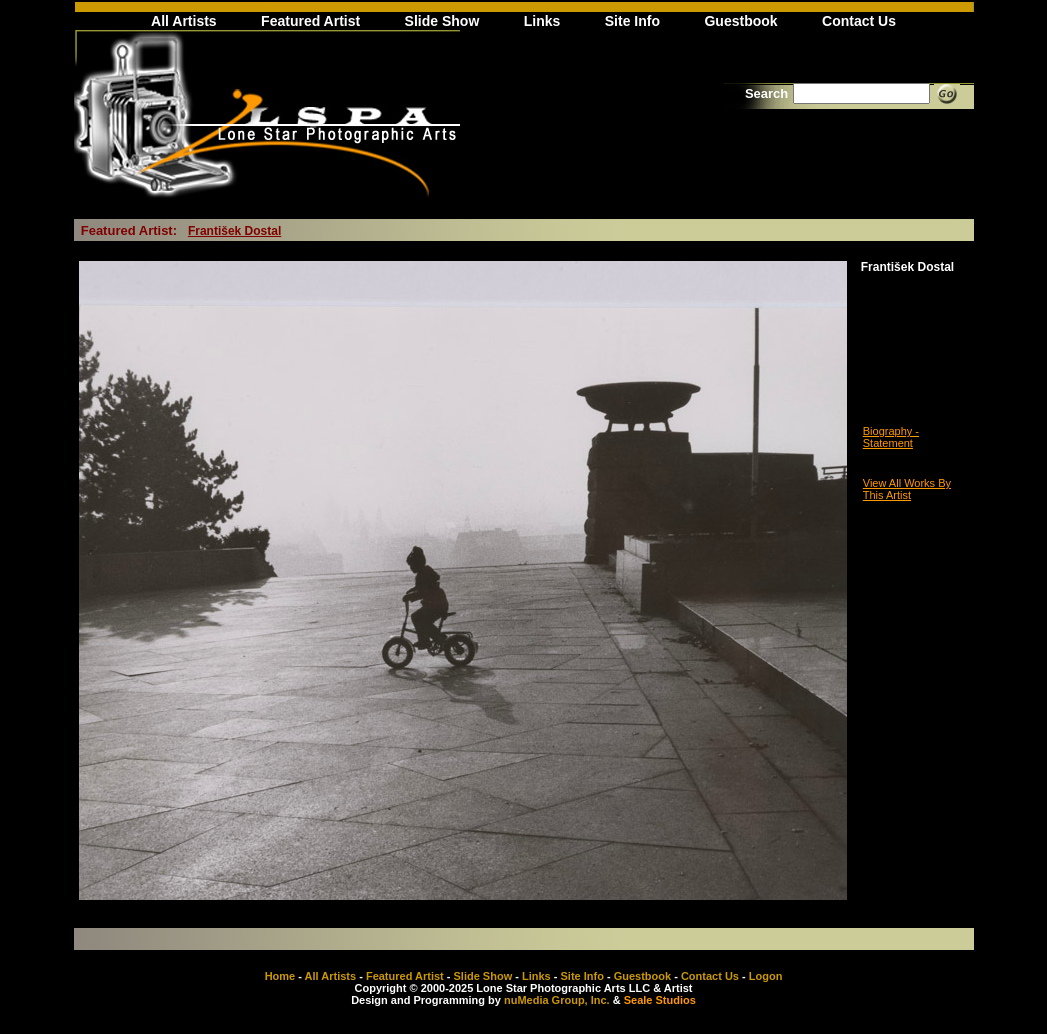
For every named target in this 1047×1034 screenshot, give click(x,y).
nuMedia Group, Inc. (557, 1000)
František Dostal (234, 231)
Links (542, 21)
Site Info (632, 21)
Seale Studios (660, 1000)
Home (280, 976)
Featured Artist (310, 21)
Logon (766, 976)
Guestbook (740, 21)
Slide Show (442, 21)
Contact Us (859, 21)
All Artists (184, 21)
